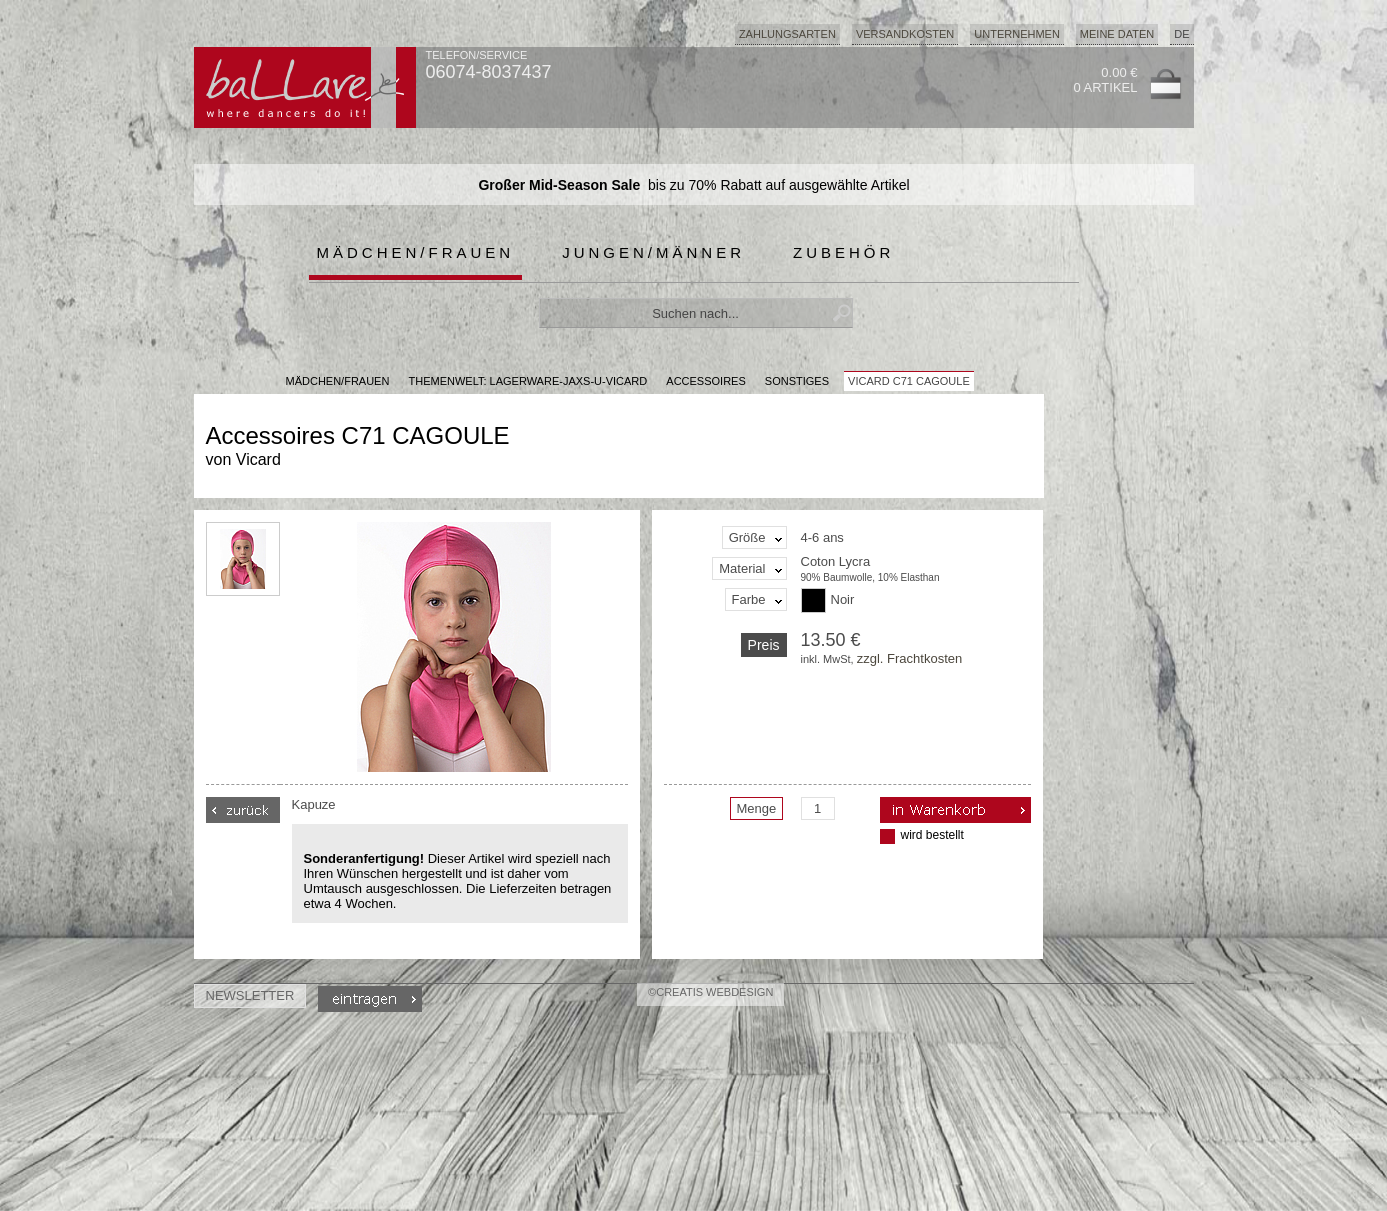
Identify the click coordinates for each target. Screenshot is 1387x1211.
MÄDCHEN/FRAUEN (338, 381)
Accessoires (705, 381)
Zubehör (843, 252)
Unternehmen (1017, 34)
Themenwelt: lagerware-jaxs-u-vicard (527, 381)
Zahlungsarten (787, 34)
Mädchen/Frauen (416, 252)
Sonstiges (797, 381)
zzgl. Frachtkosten (910, 658)
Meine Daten (1117, 34)
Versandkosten (905, 34)
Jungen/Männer (653, 252)
